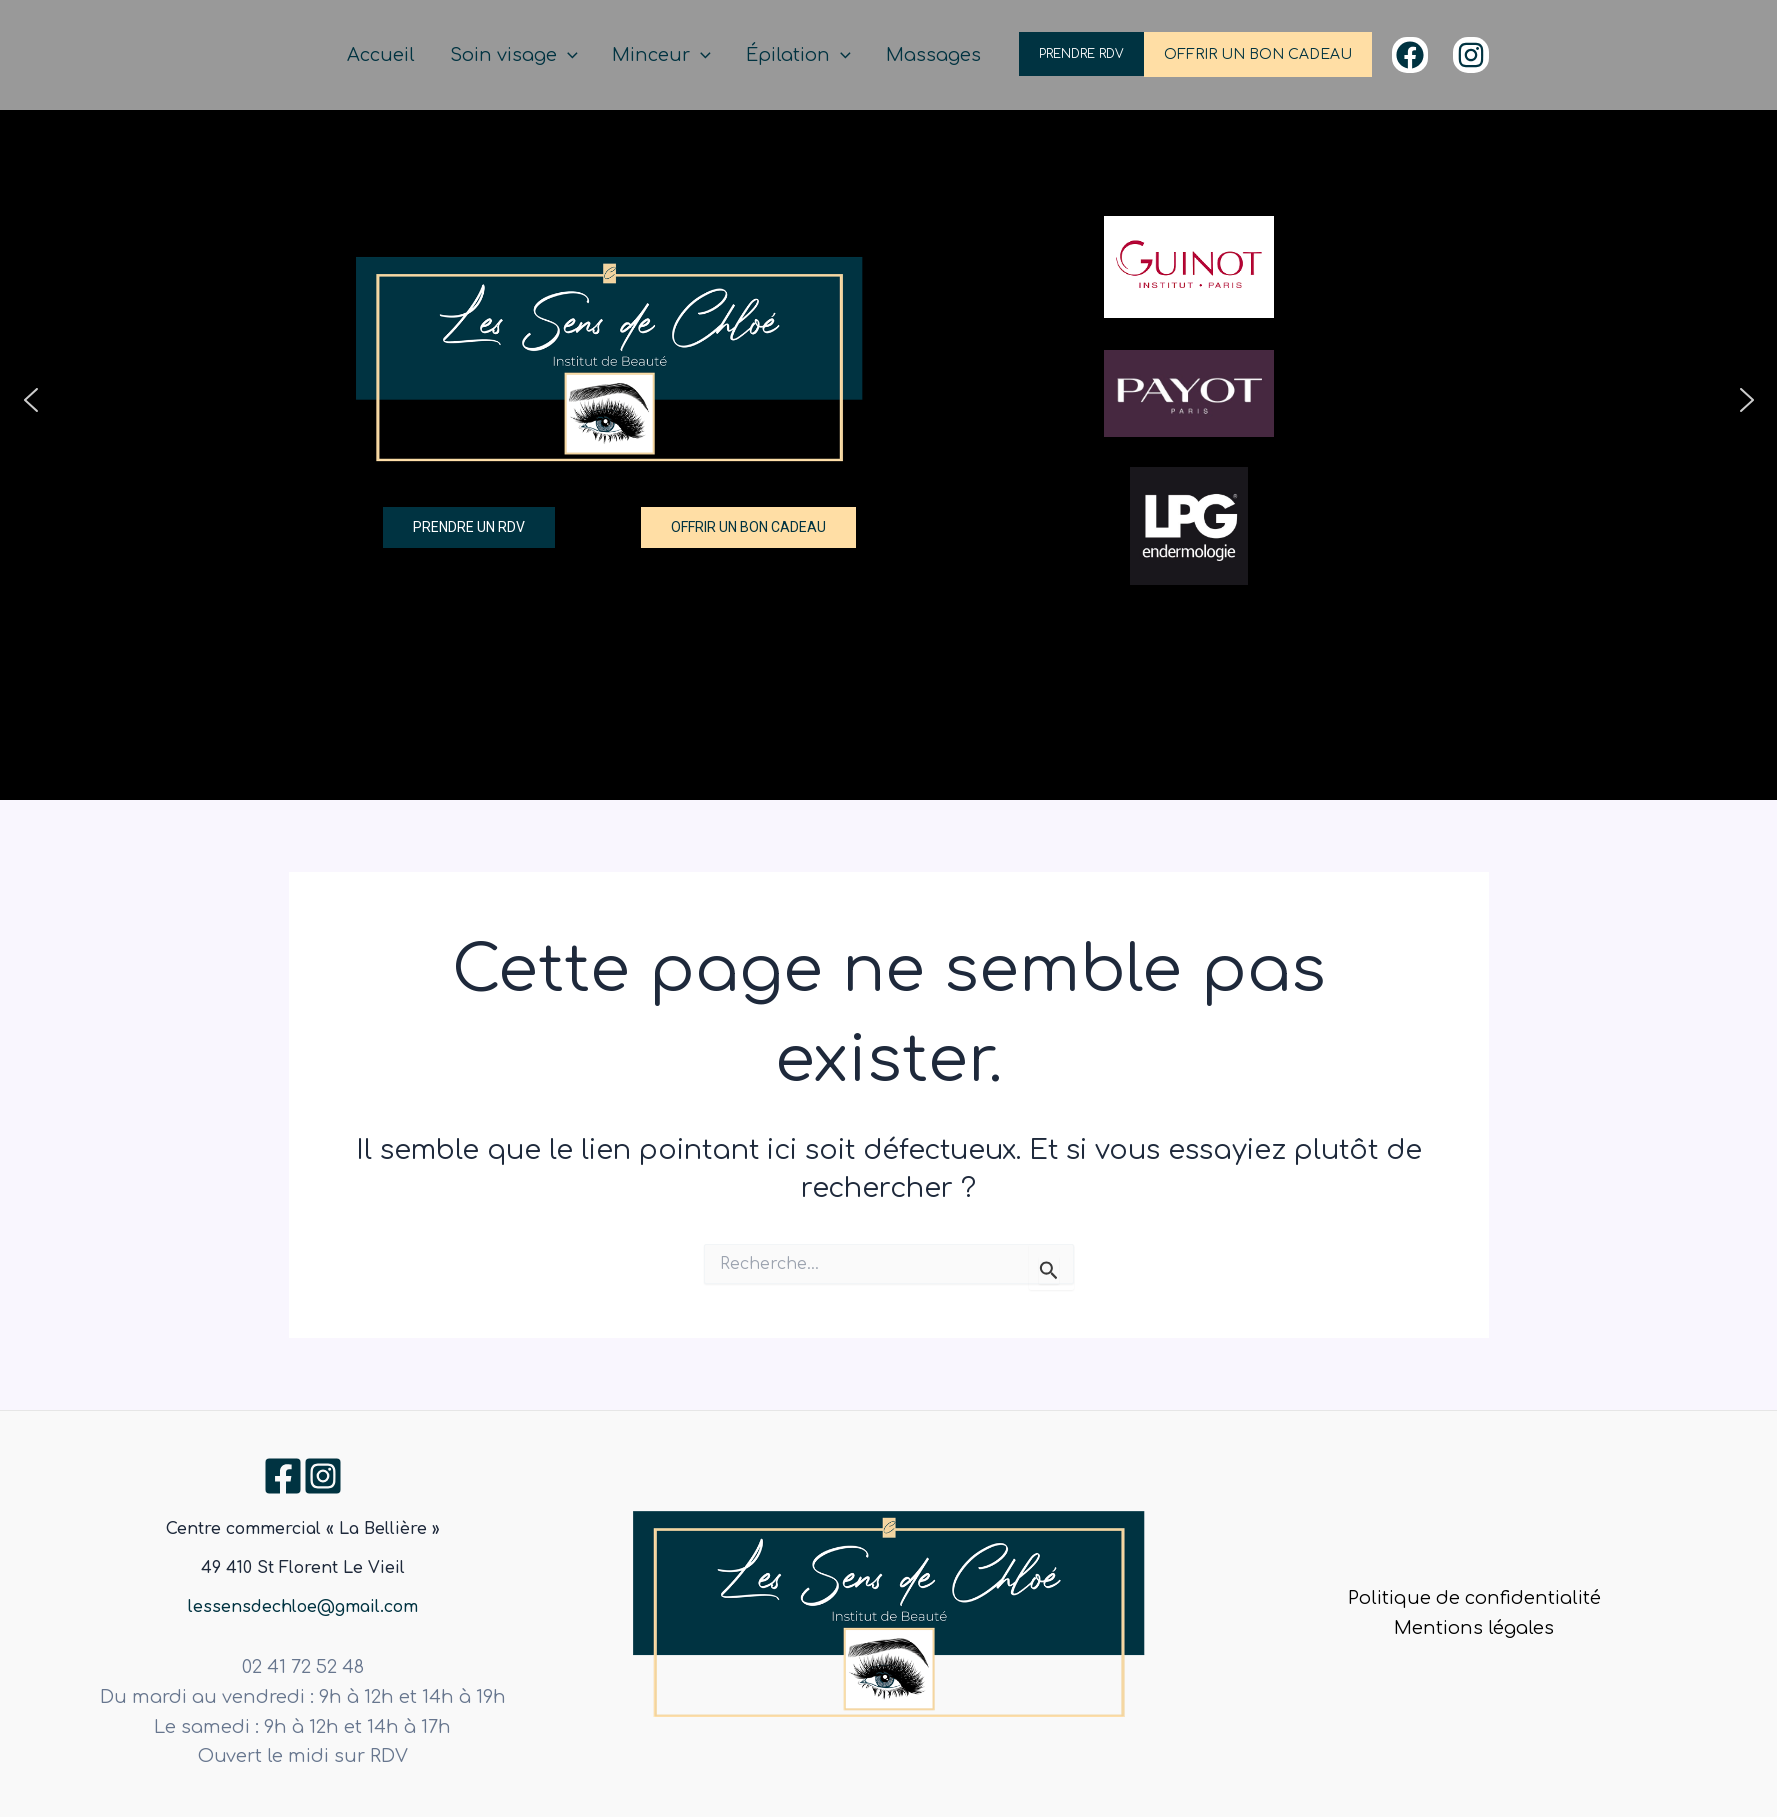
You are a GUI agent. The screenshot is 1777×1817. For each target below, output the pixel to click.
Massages (941, 55)
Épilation (821, 55)
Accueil (448, 55)
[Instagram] (1471, 55)
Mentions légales (1474, 1628)
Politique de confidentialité (1474, 1598)
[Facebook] (1410, 55)
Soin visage (566, 55)
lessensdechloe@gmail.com (303, 1607)
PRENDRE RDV (1081, 54)
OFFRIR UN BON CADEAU (1258, 54)
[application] (619, 55)
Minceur (699, 55)
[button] (31, 400)
